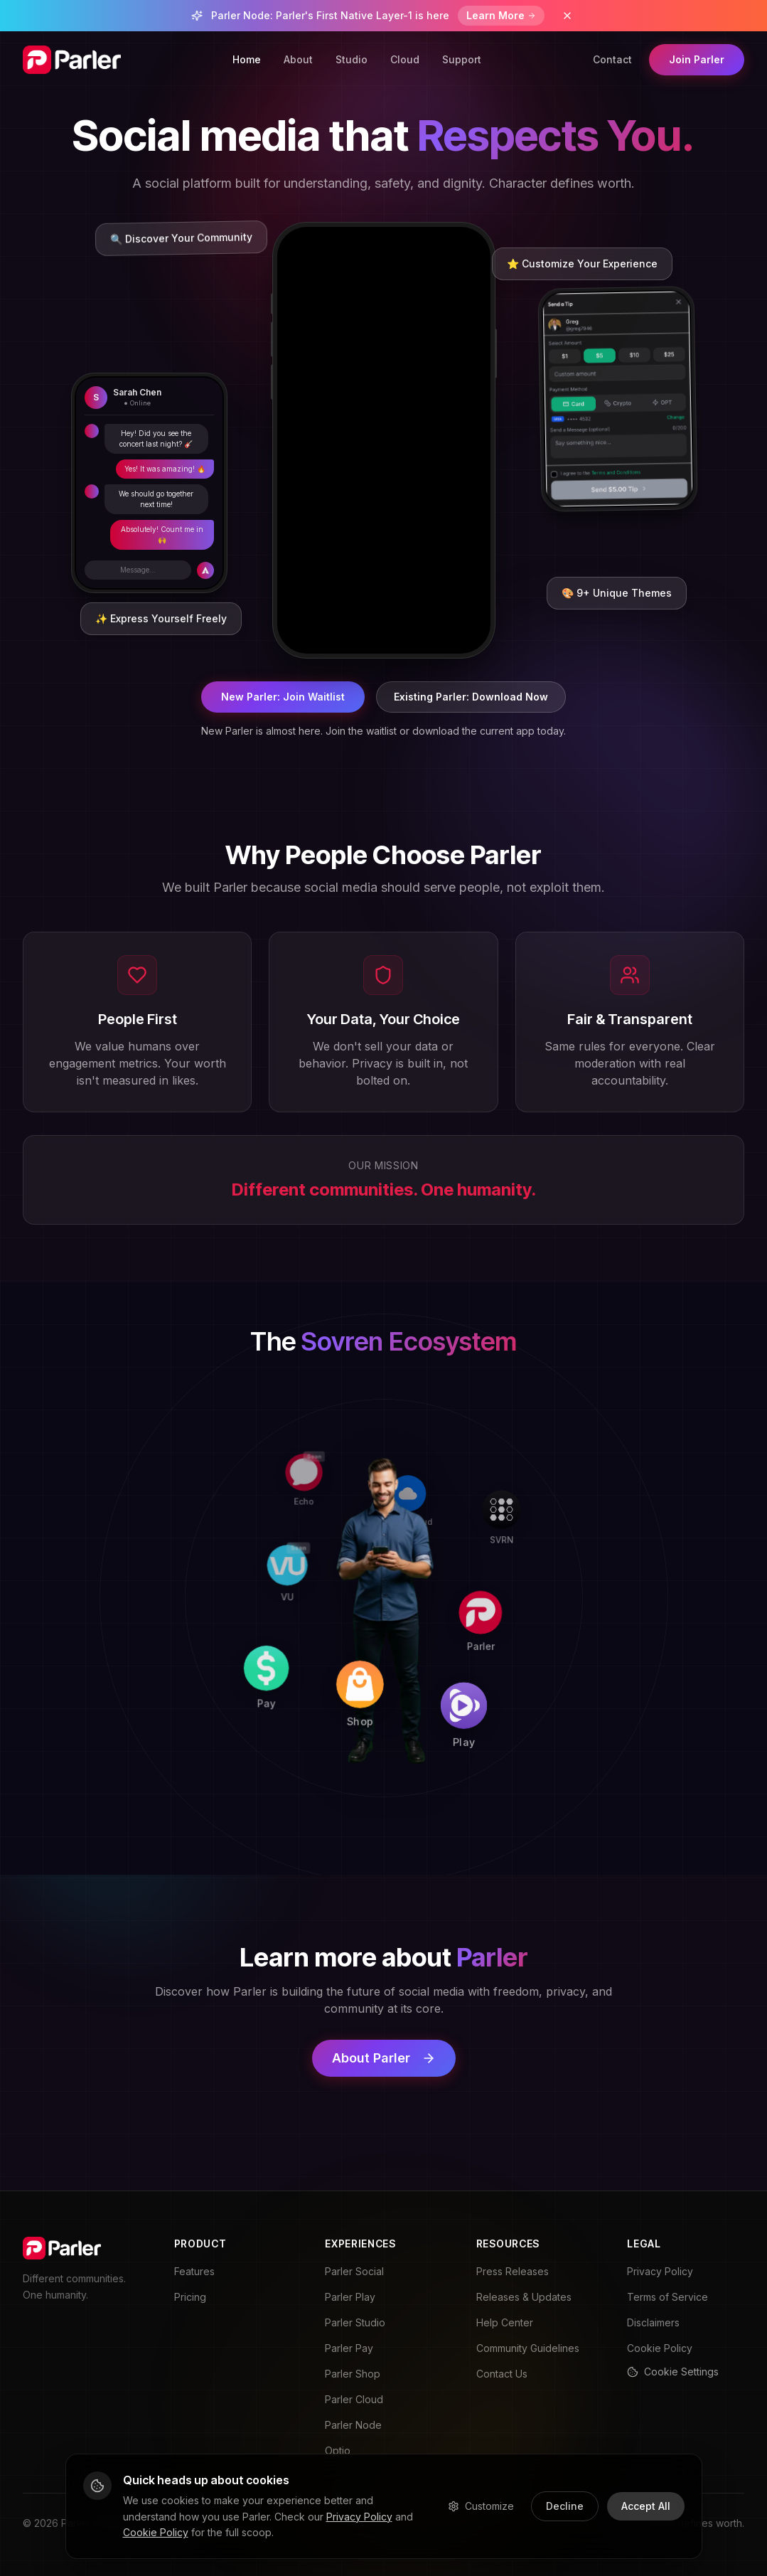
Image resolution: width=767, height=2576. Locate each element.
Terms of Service (667, 2297)
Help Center (504, 2322)
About (298, 59)
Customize (481, 2506)
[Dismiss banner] (567, 15)
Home (246, 59)
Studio (352, 59)
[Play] (574, 1809)
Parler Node (353, 2425)
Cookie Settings (673, 2371)
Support (461, 59)
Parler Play (350, 2297)
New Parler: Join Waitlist (283, 697)
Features (194, 2271)
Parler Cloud (354, 2399)
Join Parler (696, 59)
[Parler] (582, 1611)
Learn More (501, 15)
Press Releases (512, 2271)
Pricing (190, 2297)
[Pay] (173, 1789)
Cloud (404, 59)
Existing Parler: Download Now (471, 697)
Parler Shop (352, 2374)
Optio (337, 2450)
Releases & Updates (524, 2297)
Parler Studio (355, 2322)
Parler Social (354, 2271)
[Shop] (370, 1796)
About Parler (384, 2057)
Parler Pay (349, 2348)
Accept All (645, 2506)
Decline (565, 2506)
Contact (612, 59)
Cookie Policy (659, 2348)
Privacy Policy (660, 2271)
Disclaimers (653, 2322)
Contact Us (501, 2374)
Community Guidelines (527, 2348)
